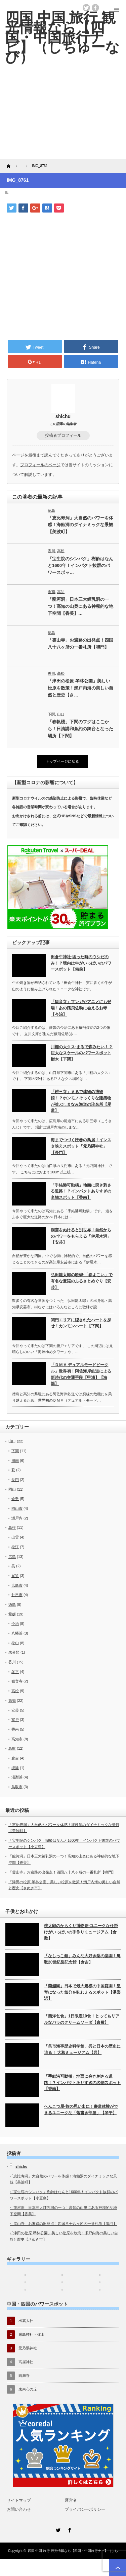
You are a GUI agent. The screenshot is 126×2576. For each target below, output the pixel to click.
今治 (15, 1624)
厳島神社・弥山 (31, 2334)
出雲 (15, 1537)
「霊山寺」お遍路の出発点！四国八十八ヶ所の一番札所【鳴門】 (80, 644)
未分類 (13, 1652)
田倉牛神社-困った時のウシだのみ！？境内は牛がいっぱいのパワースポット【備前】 (81, 963)
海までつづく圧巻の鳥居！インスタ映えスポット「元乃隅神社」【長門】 (81, 1146)
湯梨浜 (17, 1777)
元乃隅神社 (27, 2348)
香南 (51, 592)
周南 (15, 1461)
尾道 (15, 1576)
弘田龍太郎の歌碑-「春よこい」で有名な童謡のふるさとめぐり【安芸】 (82, 1281)
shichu (63, 416)
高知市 (17, 1739)
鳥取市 (17, 1787)
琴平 (15, 1672)
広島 (12, 1557)
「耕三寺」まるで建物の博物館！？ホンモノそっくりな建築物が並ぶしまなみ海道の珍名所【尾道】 (81, 1101)
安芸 (15, 1710)
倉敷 (15, 1499)
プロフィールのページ (40, 465)
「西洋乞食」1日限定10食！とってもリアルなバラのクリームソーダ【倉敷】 (81, 2019)
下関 (51, 714)
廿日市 (17, 1595)
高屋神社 (25, 2362)
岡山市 (17, 1508)
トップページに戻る (62, 761)
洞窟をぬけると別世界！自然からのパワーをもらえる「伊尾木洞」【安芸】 (81, 1236)
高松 (61, 551)
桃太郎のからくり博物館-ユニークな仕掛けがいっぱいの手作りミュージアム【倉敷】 (81, 1931)
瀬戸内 (17, 1518)
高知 (61, 592)
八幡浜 (17, 1633)
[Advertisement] (63, 117)
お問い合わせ (19, 2509)
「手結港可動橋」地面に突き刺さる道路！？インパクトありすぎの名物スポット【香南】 (81, 1191)
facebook (95, 7)
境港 (15, 1768)
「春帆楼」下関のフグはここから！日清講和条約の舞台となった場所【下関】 (80, 728)
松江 (15, 1547)
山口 (61, 714)
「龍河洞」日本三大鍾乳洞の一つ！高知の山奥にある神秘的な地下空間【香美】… (80, 606)
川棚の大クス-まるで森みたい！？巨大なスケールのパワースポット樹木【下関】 (82, 1053)
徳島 (51, 510)
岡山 (12, 1489)
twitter (86, 7)
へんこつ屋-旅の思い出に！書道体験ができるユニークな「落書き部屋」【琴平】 (81, 2109)
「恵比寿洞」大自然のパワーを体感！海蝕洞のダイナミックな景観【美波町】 (80, 524)
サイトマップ (19, 2500)
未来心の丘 (27, 2389)
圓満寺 (24, 2376)
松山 (15, 1643)
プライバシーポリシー (85, 2509)
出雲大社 (25, 2321)
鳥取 (12, 1748)
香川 (51, 551)
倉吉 (15, 1758)
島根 (12, 1527)
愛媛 (12, 1614)
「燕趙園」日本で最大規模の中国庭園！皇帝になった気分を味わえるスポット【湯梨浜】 (82, 1992)
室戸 (15, 1720)
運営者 (71, 2500)
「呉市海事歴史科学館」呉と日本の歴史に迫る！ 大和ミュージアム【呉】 (82, 2049)
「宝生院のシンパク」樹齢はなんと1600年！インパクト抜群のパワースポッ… (80, 565)
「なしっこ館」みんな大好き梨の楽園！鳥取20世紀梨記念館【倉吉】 (82, 1959)
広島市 (17, 1585)
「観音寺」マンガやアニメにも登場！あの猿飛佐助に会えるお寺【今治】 (81, 1007)
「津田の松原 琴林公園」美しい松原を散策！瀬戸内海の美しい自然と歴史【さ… (80, 687)
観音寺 (17, 1681)
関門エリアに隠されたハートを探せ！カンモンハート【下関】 (81, 1323)
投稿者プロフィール (63, 435)
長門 (15, 1480)
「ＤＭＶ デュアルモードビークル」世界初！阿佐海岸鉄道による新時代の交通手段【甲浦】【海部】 (81, 1374)
